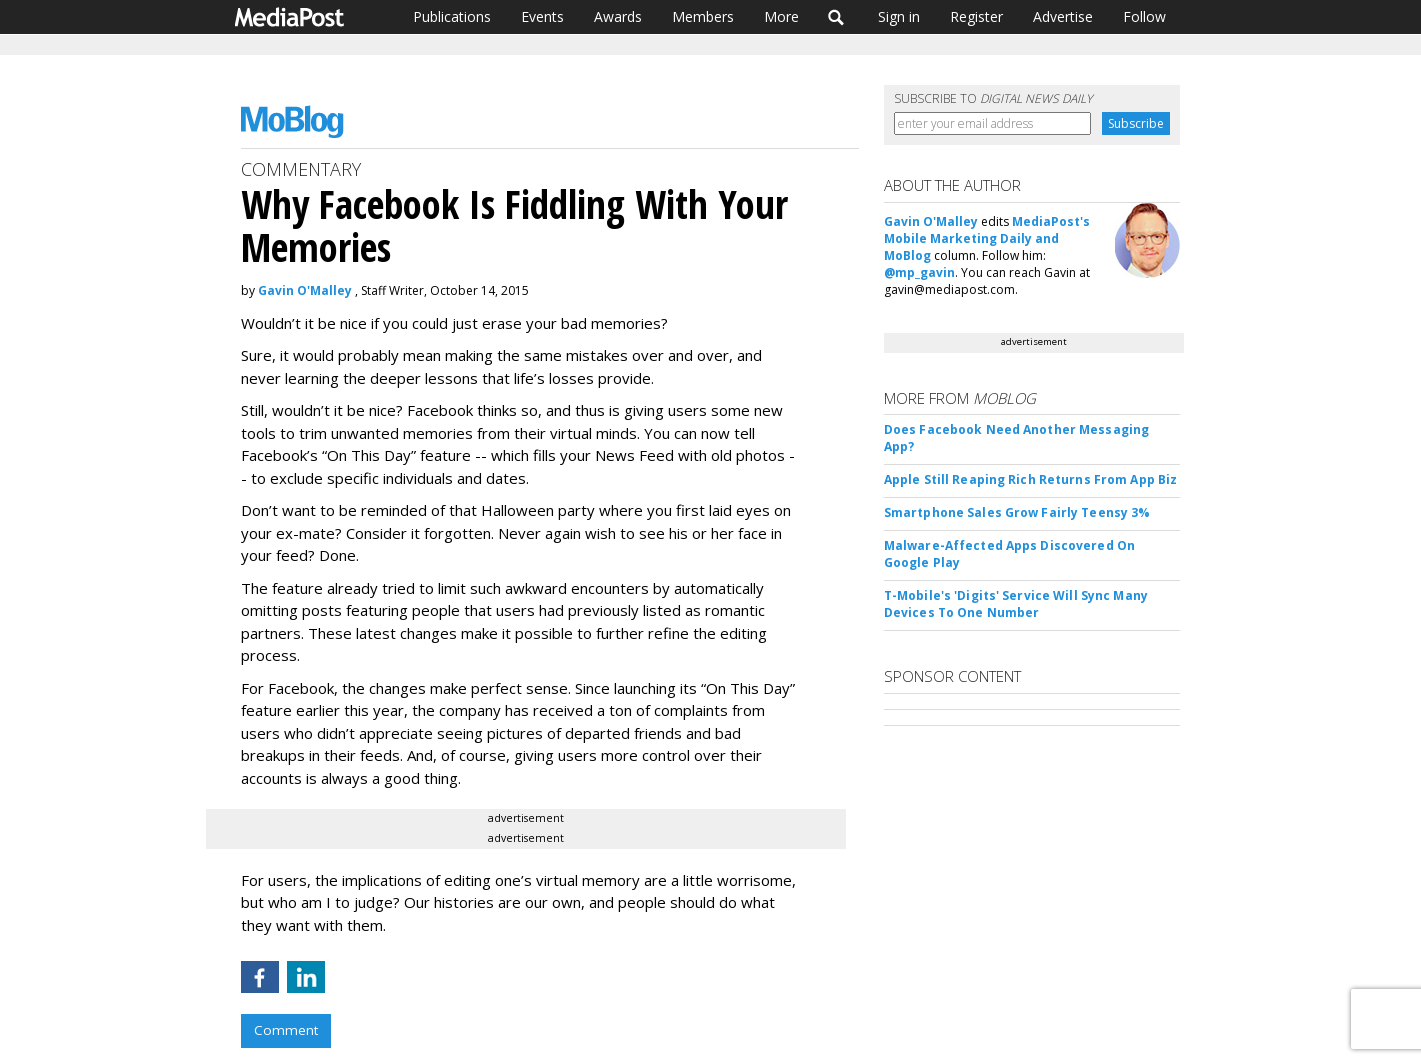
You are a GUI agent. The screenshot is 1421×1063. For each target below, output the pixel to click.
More (781, 16)
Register (976, 16)
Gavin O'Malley (305, 290)
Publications (452, 16)
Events (542, 16)
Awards (618, 16)
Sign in (899, 16)
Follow (1144, 16)
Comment (286, 1030)
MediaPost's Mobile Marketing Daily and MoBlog (987, 238)
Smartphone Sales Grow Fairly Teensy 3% (1017, 512)
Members (703, 16)
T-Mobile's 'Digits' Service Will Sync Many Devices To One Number (1016, 604)
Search (836, 17)
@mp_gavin (919, 272)
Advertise (1063, 16)
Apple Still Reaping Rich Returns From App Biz (1030, 479)
